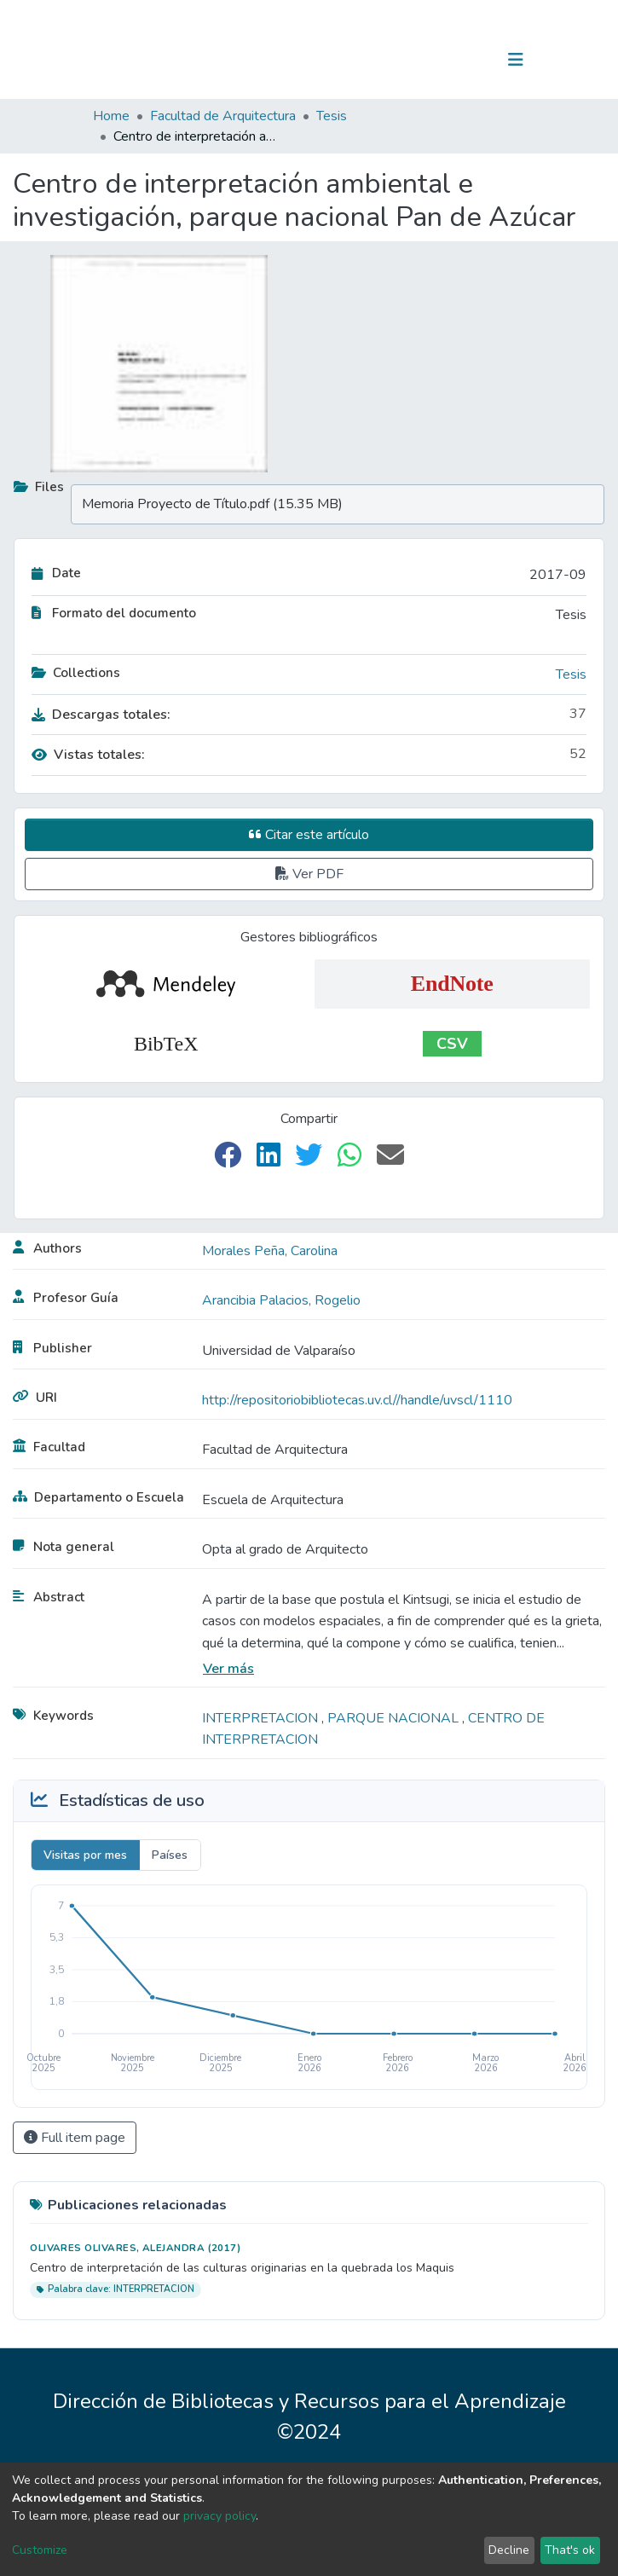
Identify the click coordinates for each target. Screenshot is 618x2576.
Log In (462, 59)
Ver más (228, 1668)
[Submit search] (427, 59)
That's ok (570, 2550)
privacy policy (219, 2516)
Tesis (331, 116)
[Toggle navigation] (516, 60)
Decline (508, 2550)
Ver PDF (309, 874)
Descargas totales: (101, 714)
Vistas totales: (88, 754)
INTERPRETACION (261, 1718)
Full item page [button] (74, 2137)
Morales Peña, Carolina (270, 1251)
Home (111, 116)
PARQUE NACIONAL (394, 1718)
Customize (39, 2550)
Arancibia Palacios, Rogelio (281, 1300)
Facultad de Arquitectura (223, 116)
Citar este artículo (309, 834)
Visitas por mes (85, 1855)
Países (170, 1855)
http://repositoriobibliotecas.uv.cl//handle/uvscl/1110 (357, 1400)
